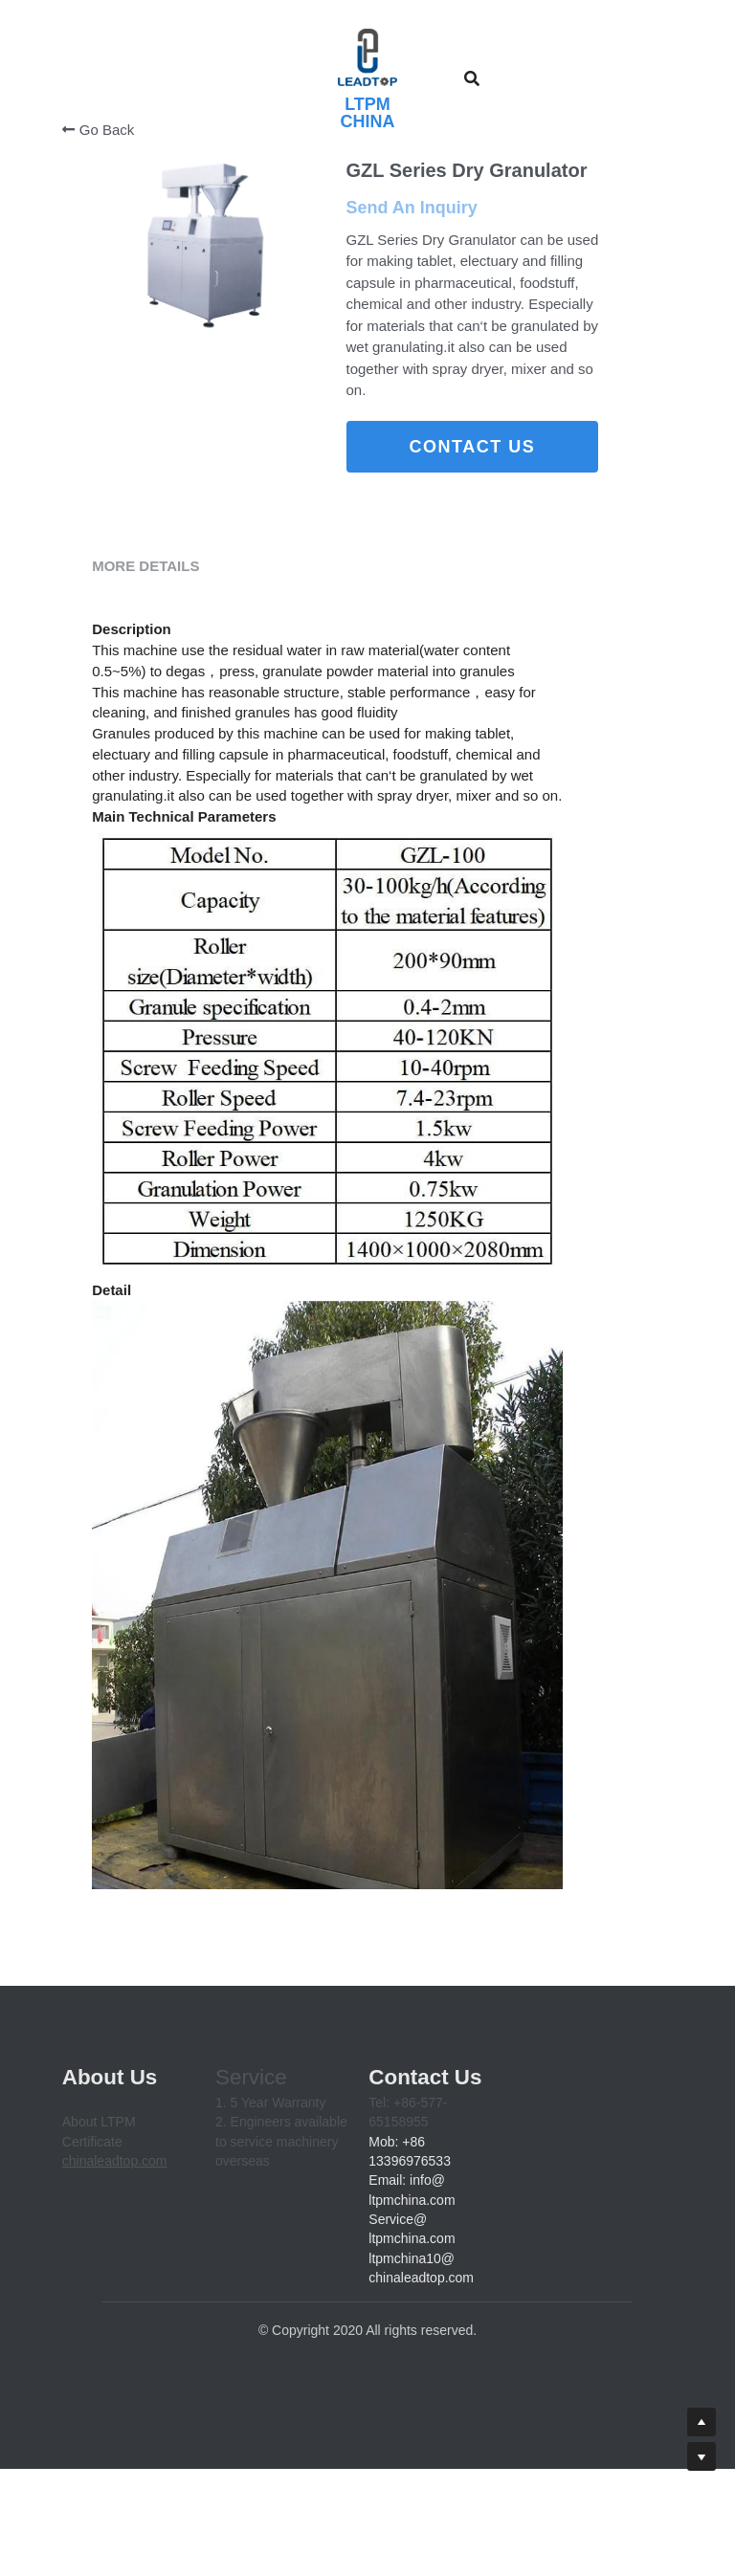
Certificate (92, 2276)
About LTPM (99, 2257)
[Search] (471, 79)
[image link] (368, 56)
